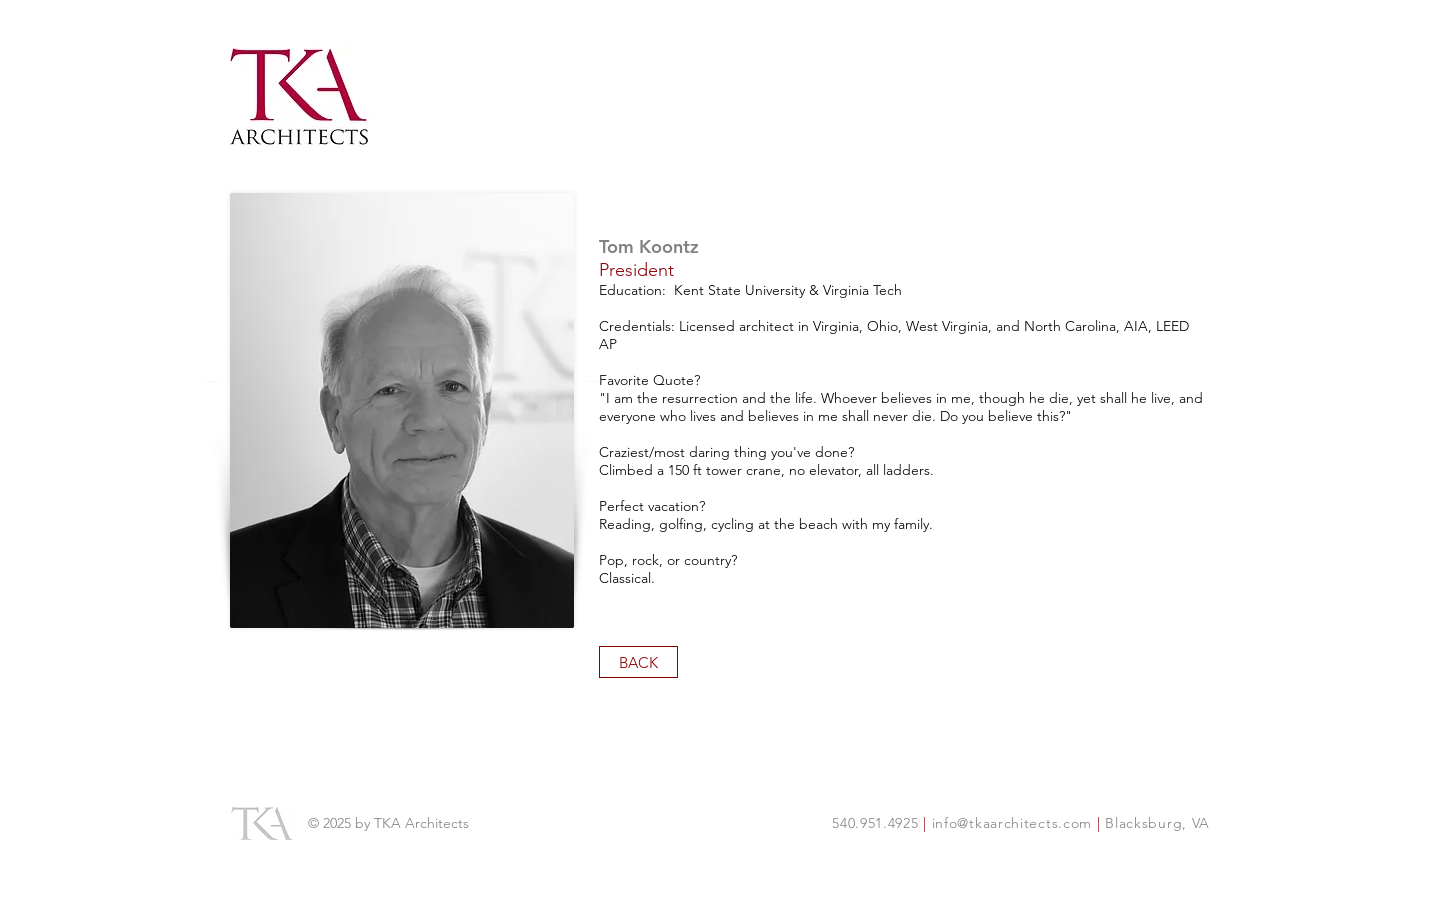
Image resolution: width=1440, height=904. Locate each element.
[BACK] (638, 662)
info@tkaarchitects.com (1014, 823)
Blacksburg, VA (1156, 823)
